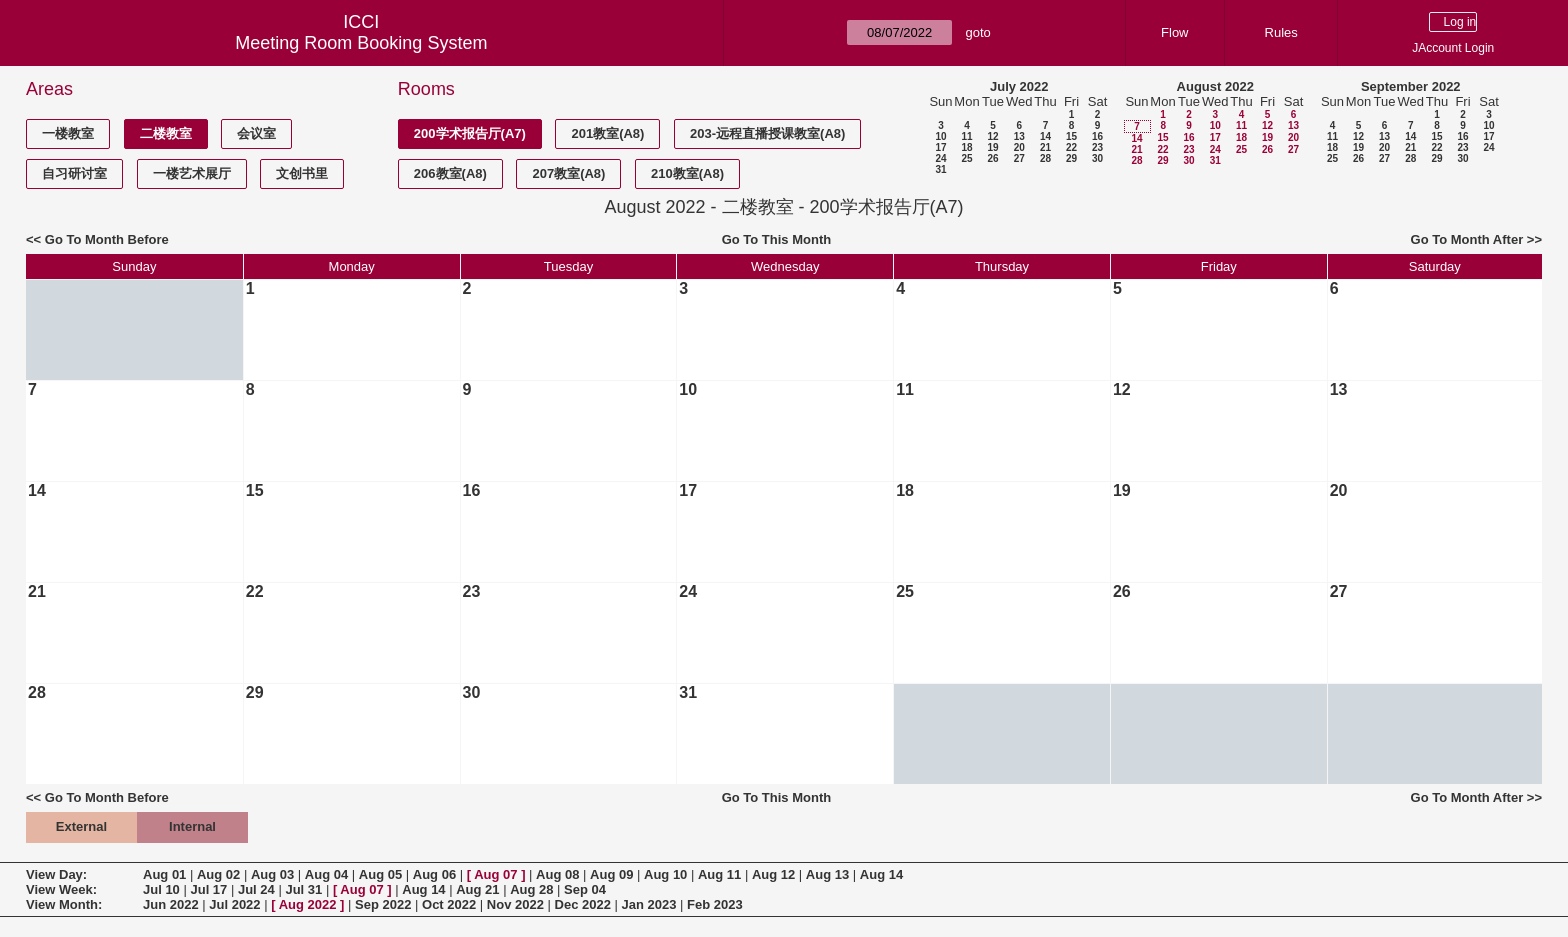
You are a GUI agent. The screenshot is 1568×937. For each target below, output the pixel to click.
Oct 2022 (449, 904)
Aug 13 (827, 874)
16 (1097, 136)
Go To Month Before (107, 239)
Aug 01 (164, 874)
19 (992, 147)
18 (966, 147)
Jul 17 (208, 889)
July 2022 (1019, 86)
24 (940, 158)
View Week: (61, 889)
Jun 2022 (171, 904)
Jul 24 (256, 889)
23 (1097, 147)
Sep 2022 (383, 904)
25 (966, 158)
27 (1019, 158)
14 (1045, 136)
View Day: (56, 874)
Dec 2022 (583, 904)
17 (940, 147)
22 (1071, 147)
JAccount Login (1453, 48)
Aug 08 (557, 874)
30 (1097, 158)
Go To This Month (777, 239)
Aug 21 (477, 889)
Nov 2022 (515, 904)
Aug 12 (773, 874)
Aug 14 (881, 874)
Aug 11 (719, 874)
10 (940, 136)
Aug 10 (665, 874)
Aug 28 (531, 889)
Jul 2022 (234, 904)
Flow (1174, 32)
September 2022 (1411, 86)
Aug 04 (326, 874)
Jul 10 (161, 889)
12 (992, 136)
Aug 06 (434, 874)
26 (992, 158)
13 (1019, 136)
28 (1045, 158)
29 (1071, 158)
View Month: (64, 904)
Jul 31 (303, 889)
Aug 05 (380, 874)
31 (940, 169)
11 (966, 136)
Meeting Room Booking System (361, 43)
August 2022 (1215, 86)
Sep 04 (585, 889)
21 (1045, 147)
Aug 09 (611, 874)
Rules (1281, 32)
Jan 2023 (649, 904)
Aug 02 (218, 874)
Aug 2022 (308, 904)
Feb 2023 (715, 904)
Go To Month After (1467, 239)
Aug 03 (272, 874)
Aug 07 (495, 874)
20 (1019, 147)
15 (1071, 136)
